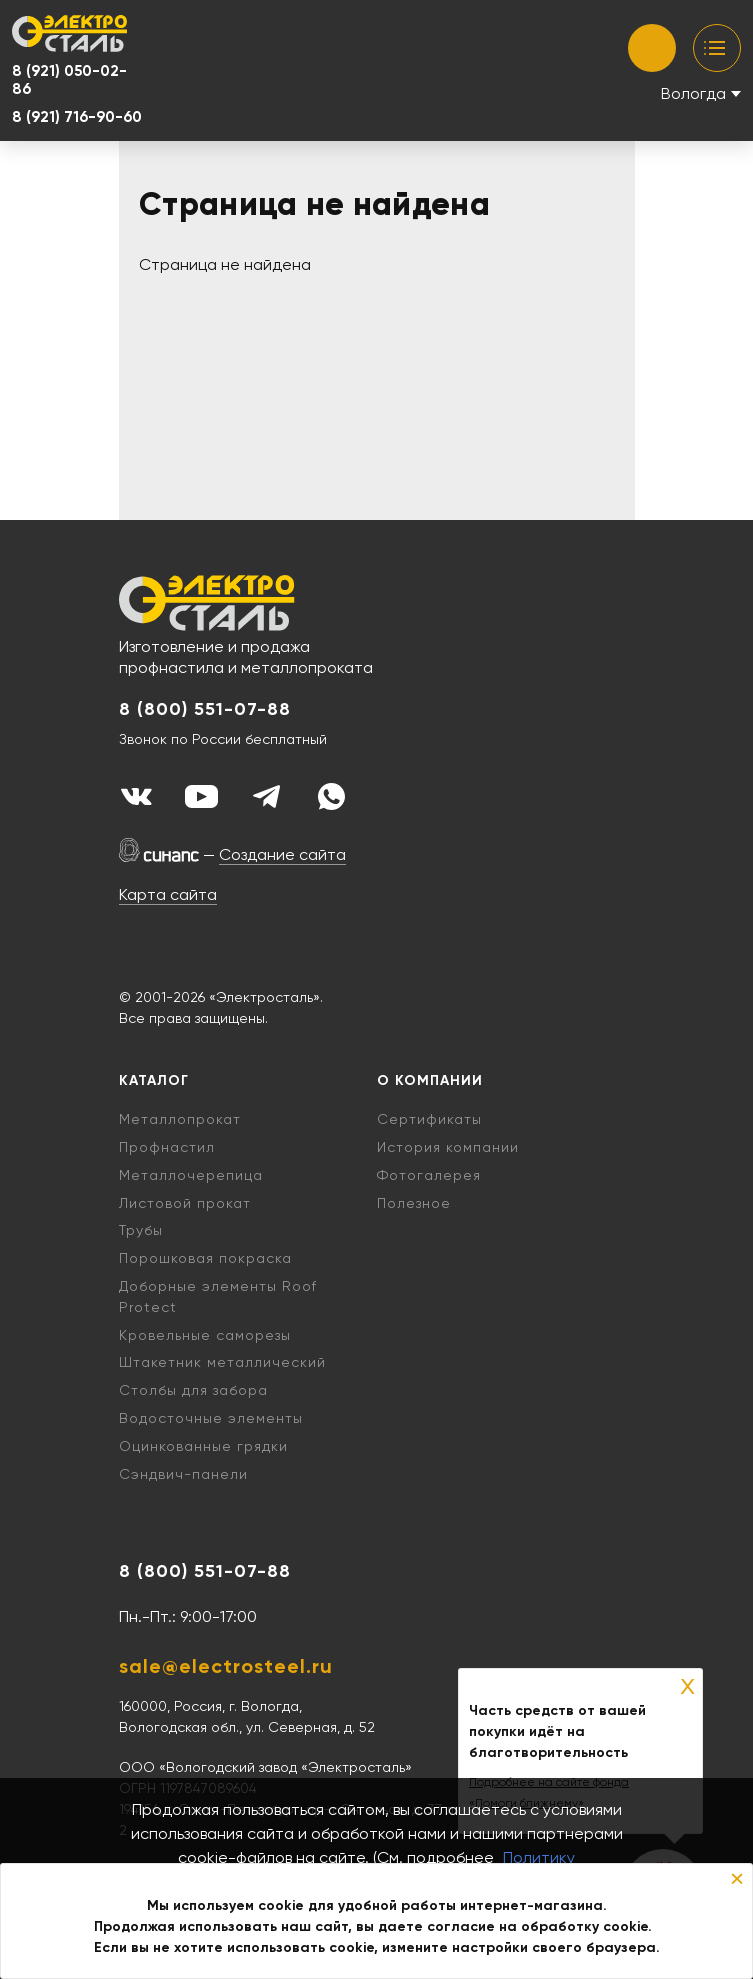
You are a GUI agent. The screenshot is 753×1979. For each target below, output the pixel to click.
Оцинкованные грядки (203, 1446)
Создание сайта (282, 854)
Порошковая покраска (205, 1258)
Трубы (141, 1230)
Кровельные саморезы (205, 1335)
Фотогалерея (429, 1175)
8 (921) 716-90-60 (77, 117)
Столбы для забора (193, 1390)
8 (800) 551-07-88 (205, 709)
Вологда (693, 93)
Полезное (414, 1203)
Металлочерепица (191, 1175)
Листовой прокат (185, 1203)
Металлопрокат (180, 1119)
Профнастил (167, 1147)
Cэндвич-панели (183, 1474)
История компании (448, 1147)
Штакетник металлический (222, 1362)
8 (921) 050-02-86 (69, 80)
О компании (430, 1080)
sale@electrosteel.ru (226, 1666)
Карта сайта (168, 894)
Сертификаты (429, 1119)
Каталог (154, 1080)
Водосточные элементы (211, 1418)
